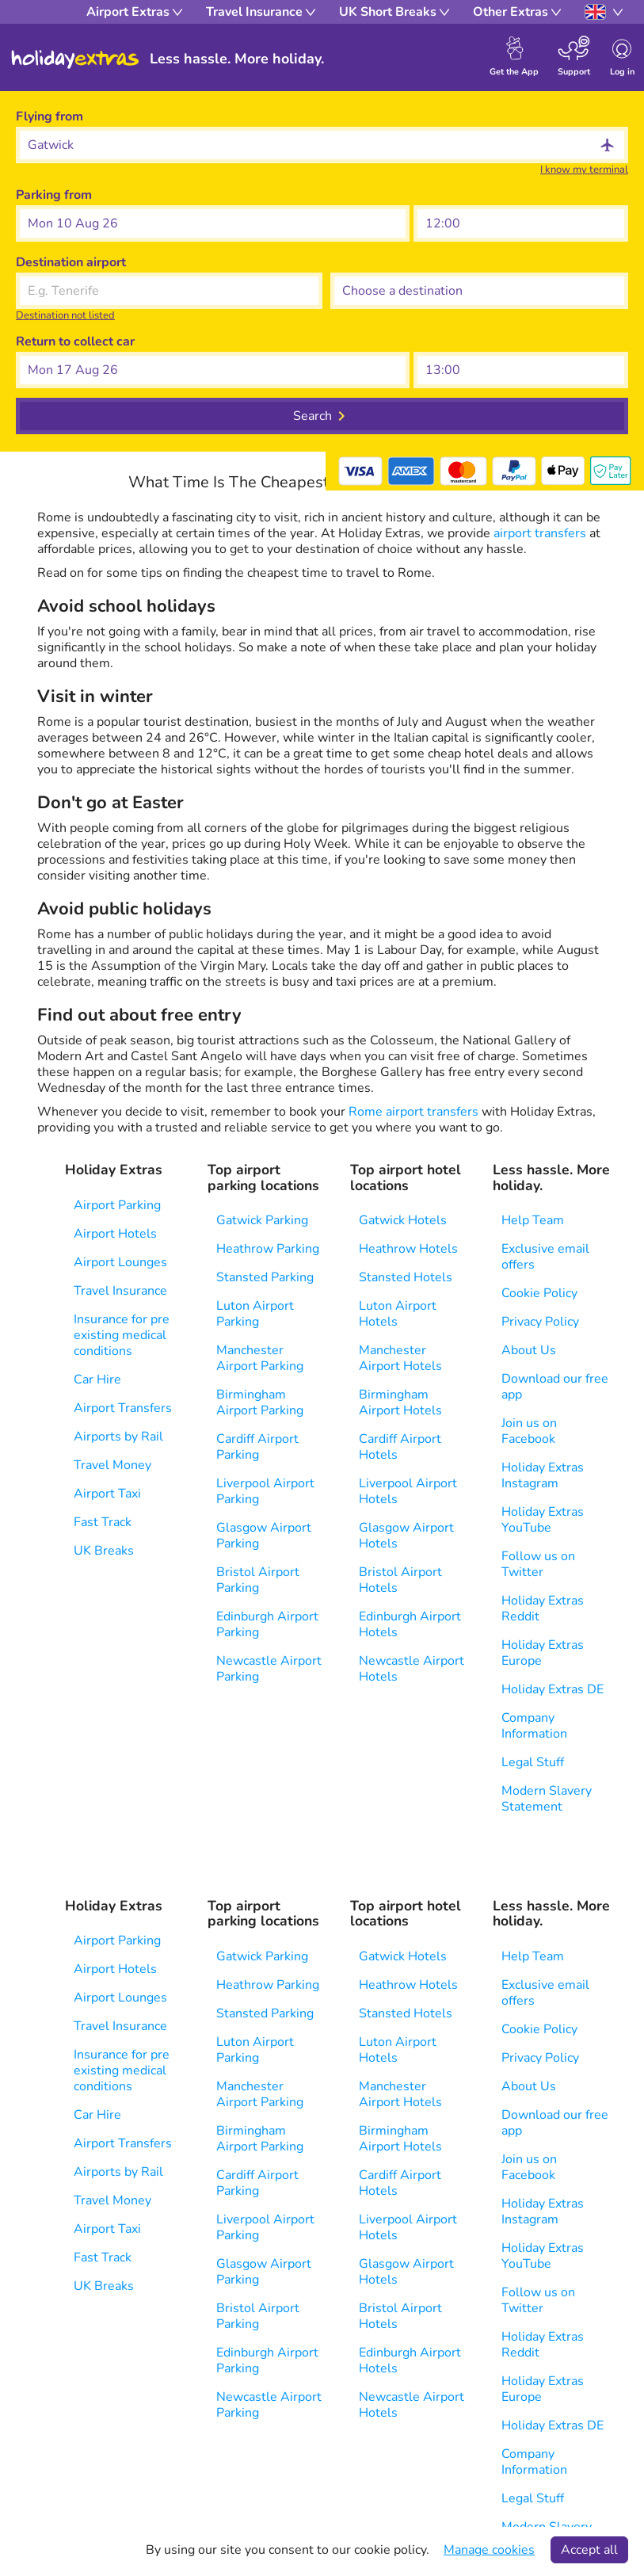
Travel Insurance (120, 1291)
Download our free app (554, 1386)
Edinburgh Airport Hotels (410, 1624)
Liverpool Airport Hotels (408, 1491)
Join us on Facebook (529, 1431)
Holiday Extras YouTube (542, 1520)
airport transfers (541, 533)
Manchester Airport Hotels (400, 1358)
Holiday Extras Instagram (542, 1475)
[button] (213, 223)
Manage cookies (489, 2550)
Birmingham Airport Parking (259, 1402)
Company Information (534, 1726)
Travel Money (112, 1465)
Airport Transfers (123, 1408)
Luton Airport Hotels (397, 1314)
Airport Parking (117, 1205)
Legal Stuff (532, 1762)
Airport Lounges (120, 1262)
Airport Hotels (115, 1234)
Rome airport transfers (415, 1111)
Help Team (532, 1220)
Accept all (589, 2550)
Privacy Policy (540, 1322)
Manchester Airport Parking (259, 1358)
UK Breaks (104, 1551)
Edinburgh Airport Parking (267, 1624)
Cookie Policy (539, 1293)
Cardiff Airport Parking (257, 1447)
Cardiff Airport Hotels (400, 1447)
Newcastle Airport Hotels (411, 1669)
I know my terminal (584, 169)
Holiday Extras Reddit (542, 1608)
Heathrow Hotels (408, 1249)
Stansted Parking (265, 1277)
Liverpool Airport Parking (265, 1491)
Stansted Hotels (405, 1277)
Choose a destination (391, 262)
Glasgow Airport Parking (263, 1535)
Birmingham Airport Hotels (400, 1402)
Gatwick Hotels (403, 1220)
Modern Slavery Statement (546, 1799)
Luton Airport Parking (255, 1314)
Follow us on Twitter (538, 1564)
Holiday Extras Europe (542, 1653)
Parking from (54, 195)
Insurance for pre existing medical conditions (122, 1335)
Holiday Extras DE (552, 1689)
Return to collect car (75, 341)
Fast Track (102, 1522)
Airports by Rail (118, 1436)
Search (312, 416)
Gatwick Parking (262, 1220)
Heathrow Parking (267, 1249)
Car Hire (97, 1379)
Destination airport (71, 262)
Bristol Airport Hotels (400, 1580)
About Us (528, 1350)
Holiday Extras (75, 59)
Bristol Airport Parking (257, 1580)
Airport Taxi (107, 1494)
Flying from (49, 116)
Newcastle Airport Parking (269, 1669)
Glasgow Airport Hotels (406, 1535)
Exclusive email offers (545, 1257)
